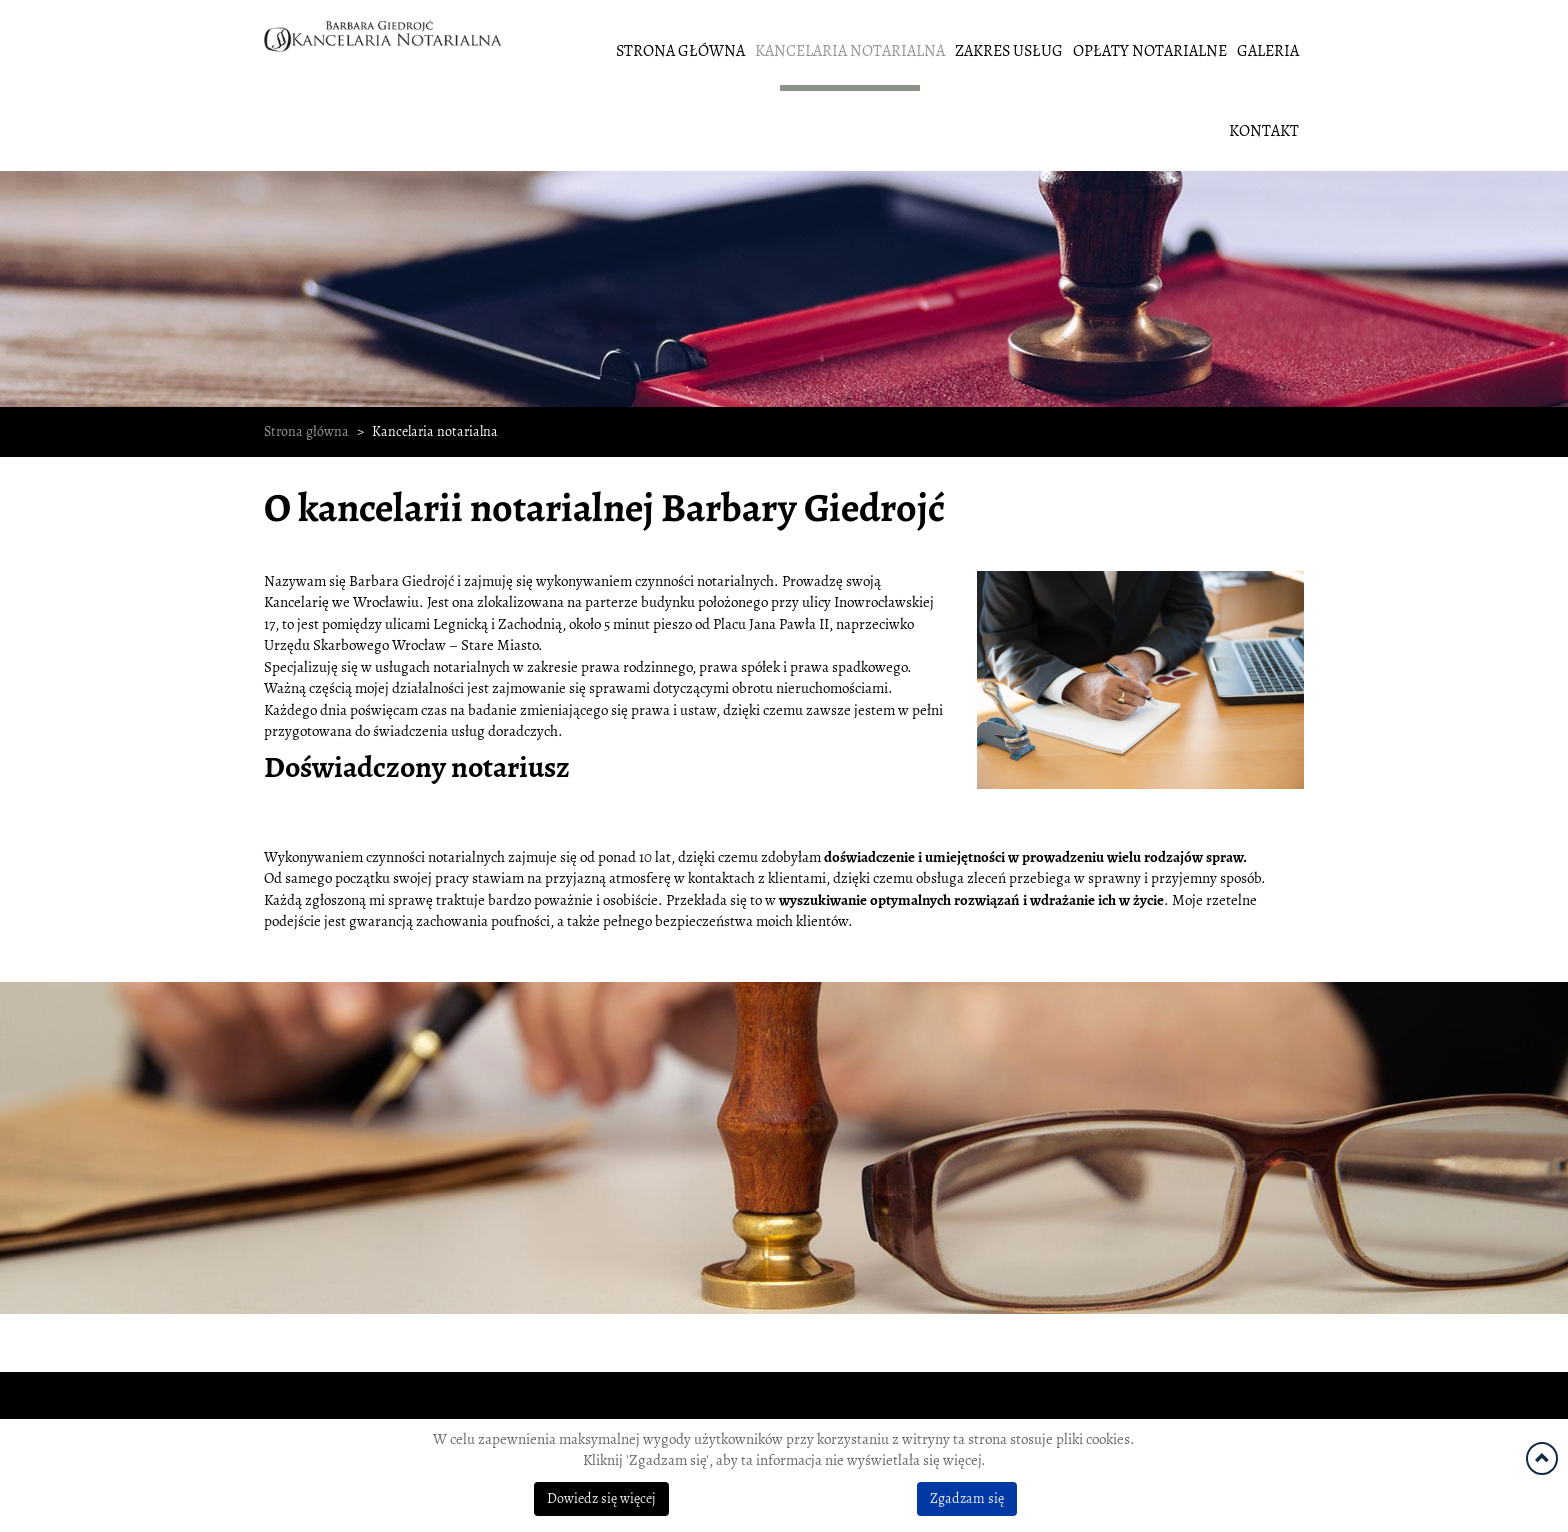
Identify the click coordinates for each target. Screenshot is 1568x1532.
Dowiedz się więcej (601, 1499)
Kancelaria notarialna (850, 51)
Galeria (1268, 51)
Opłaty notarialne (1150, 51)
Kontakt (1264, 131)
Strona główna (680, 51)
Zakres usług (1009, 51)
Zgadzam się (967, 1499)
